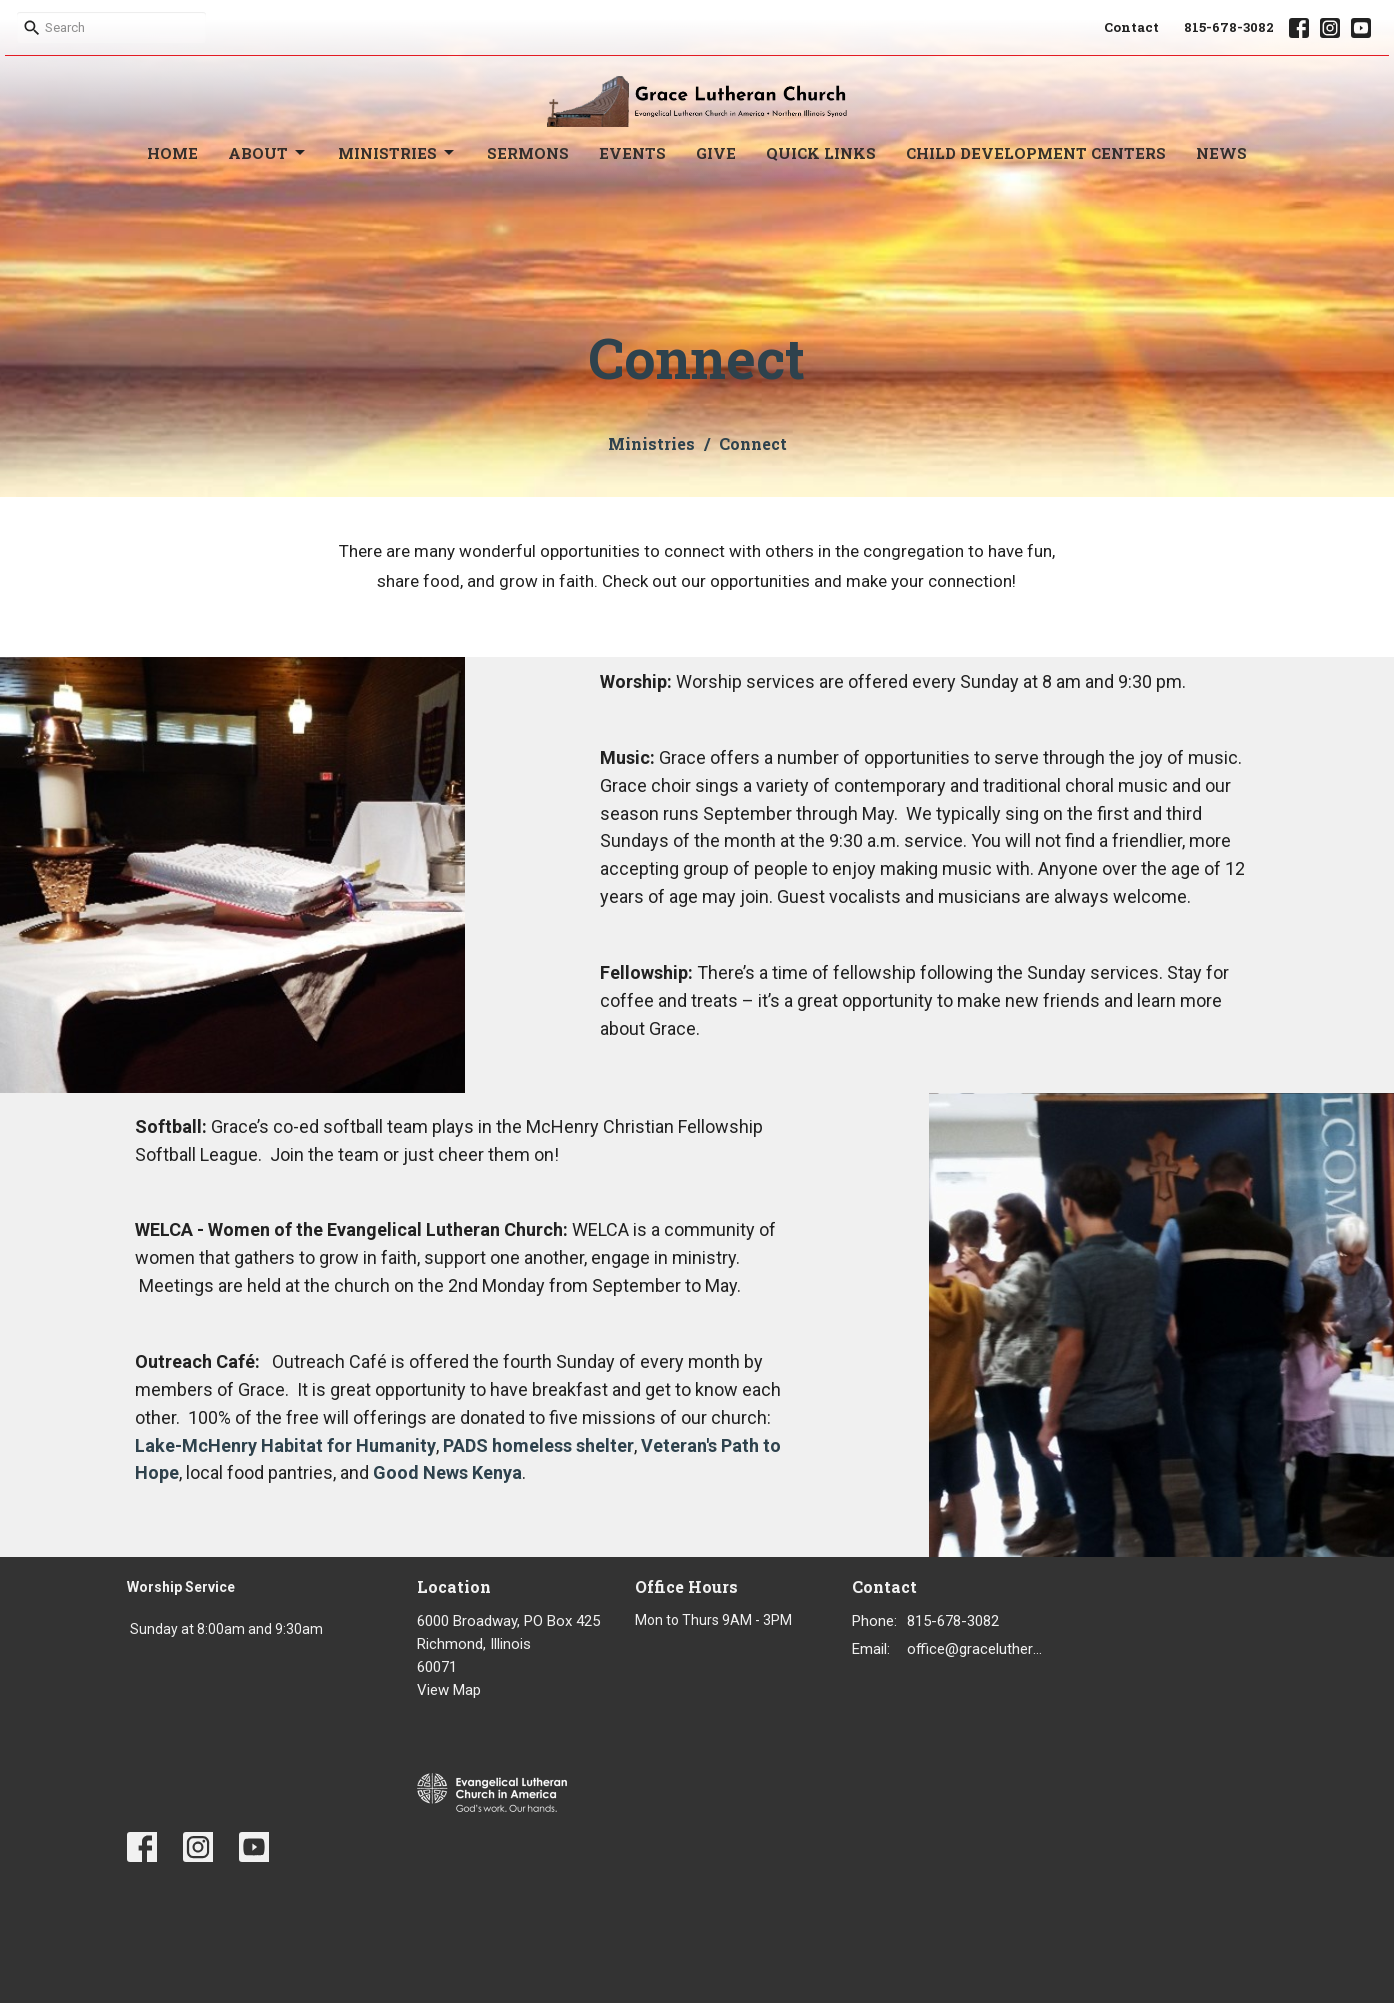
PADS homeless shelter (538, 1445)
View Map (449, 1690)
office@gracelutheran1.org (978, 1649)
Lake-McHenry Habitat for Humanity (285, 1445)
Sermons (528, 153)
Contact (1131, 27)
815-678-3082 (1229, 27)
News (1221, 153)
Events (632, 153)
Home (172, 153)
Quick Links (821, 153)
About (268, 153)
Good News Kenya (447, 1472)
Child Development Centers (1036, 153)
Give (716, 153)
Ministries (397, 153)
